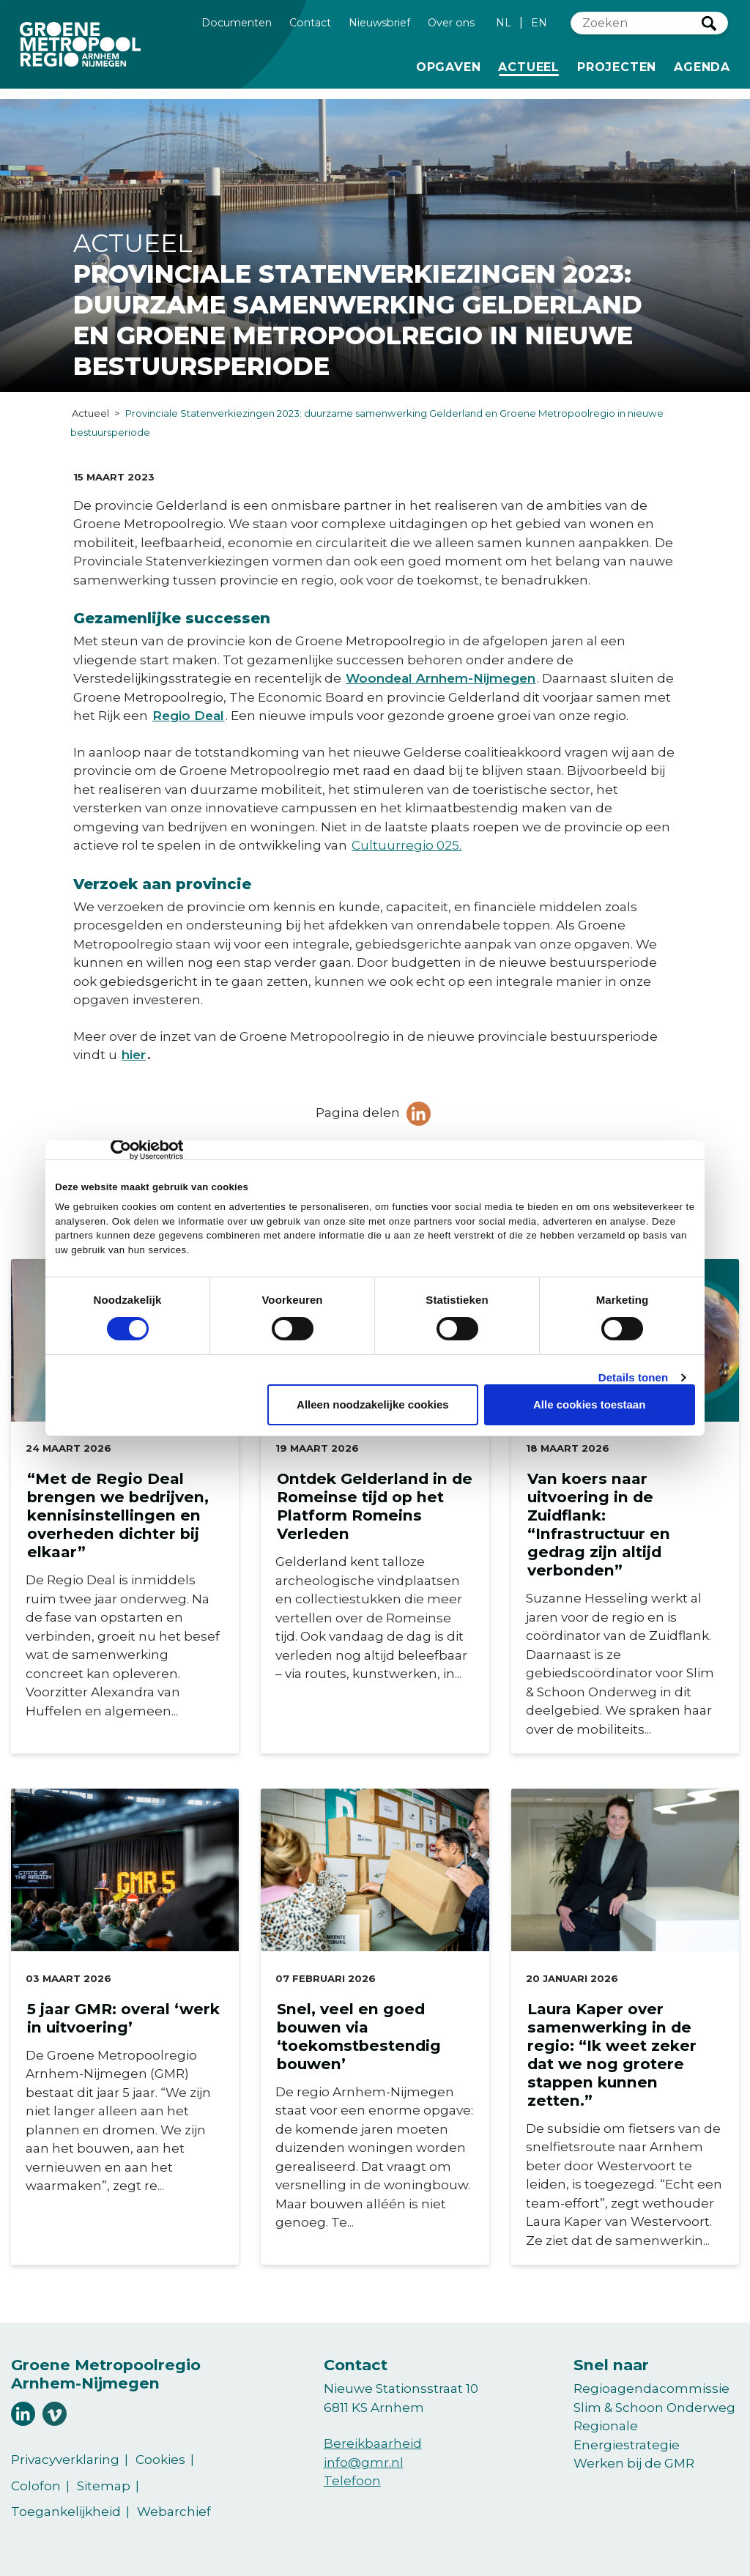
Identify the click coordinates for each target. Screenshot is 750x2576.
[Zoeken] (636, 23)
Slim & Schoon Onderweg (654, 2407)
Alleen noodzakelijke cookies (373, 1404)
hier (134, 1054)
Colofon (36, 2486)
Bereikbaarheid (373, 2443)
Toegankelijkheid (66, 2511)
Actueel (531, 66)
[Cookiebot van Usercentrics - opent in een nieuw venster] (119, 1150)
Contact (310, 22)
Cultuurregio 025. (406, 845)
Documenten (236, 22)
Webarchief (174, 2511)
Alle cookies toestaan (589, 1404)
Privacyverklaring (65, 2459)
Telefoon (352, 2480)
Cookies (160, 2459)
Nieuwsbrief (379, 22)
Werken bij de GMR (633, 2463)
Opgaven (448, 66)
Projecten (616, 66)
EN (539, 22)
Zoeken (709, 23)
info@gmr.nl (364, 2462)
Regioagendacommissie (651, 2388)
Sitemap (103, 2486)
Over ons (451, 22)
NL (503, 22)
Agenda (702, 67)
